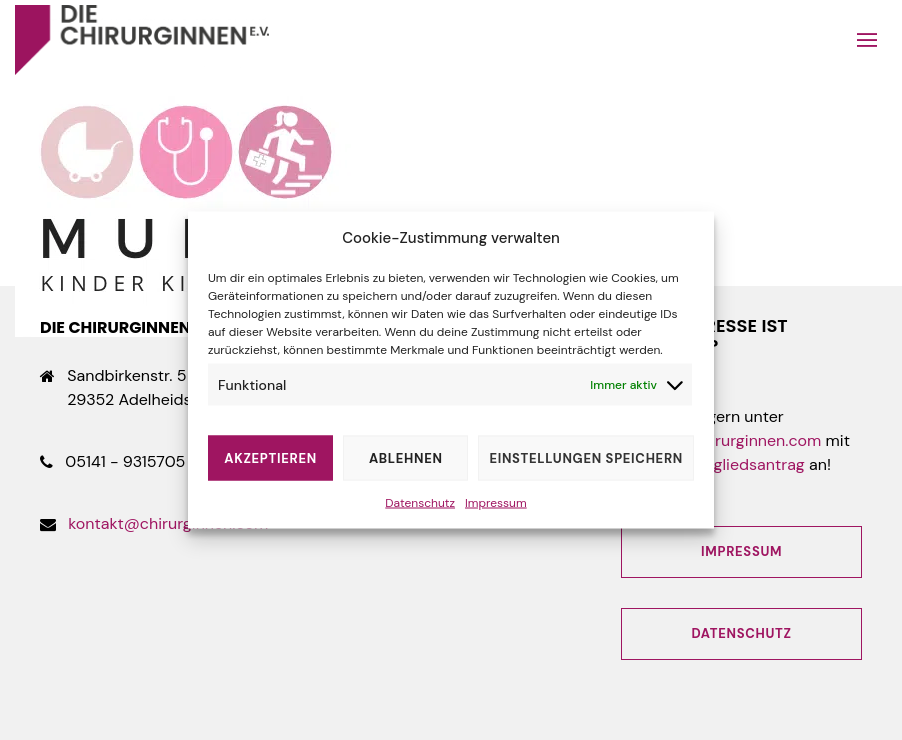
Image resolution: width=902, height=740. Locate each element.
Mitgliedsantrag (747, 464)
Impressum (496, 503)
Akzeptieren (270, 457)
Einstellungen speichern (586, 457)
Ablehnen (406, 457)
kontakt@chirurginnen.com (168, 523)
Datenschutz (420, 503)
